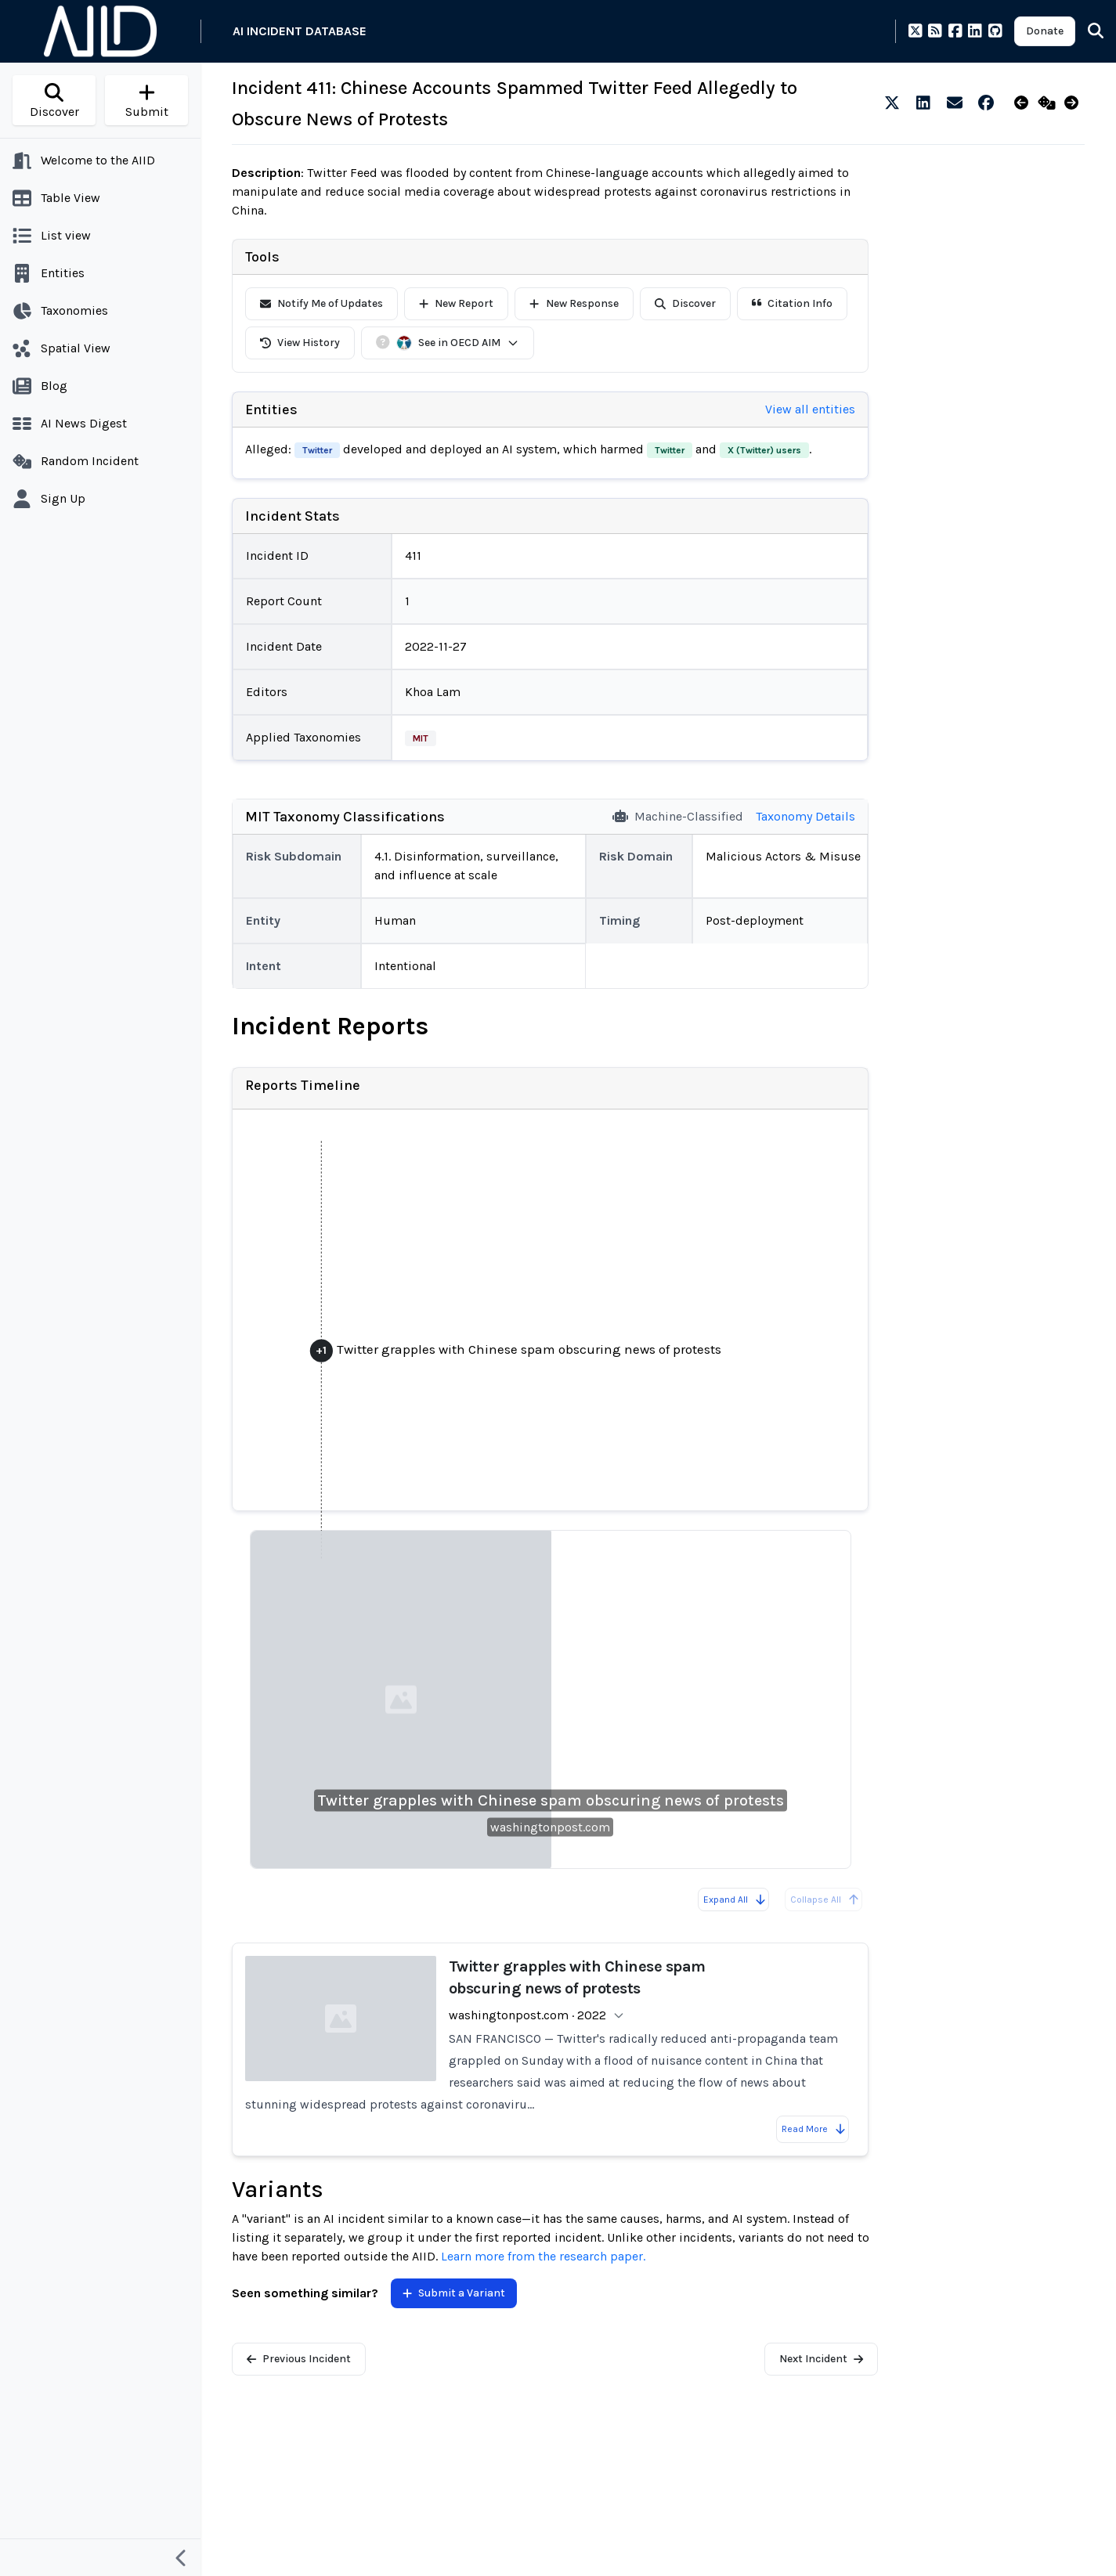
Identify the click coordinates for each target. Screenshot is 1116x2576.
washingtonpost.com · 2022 (527, 2015)
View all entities (810, 409)
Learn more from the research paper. (543, 2256)
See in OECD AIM (457, 343)
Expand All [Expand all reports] (735, 1899)
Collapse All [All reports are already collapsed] (825, 1899)
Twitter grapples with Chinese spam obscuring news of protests (550, 1800)
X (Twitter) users (764, 450)
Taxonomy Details (805, 816)
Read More (814, 2129)
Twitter (317, 450)
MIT (420, 738)
